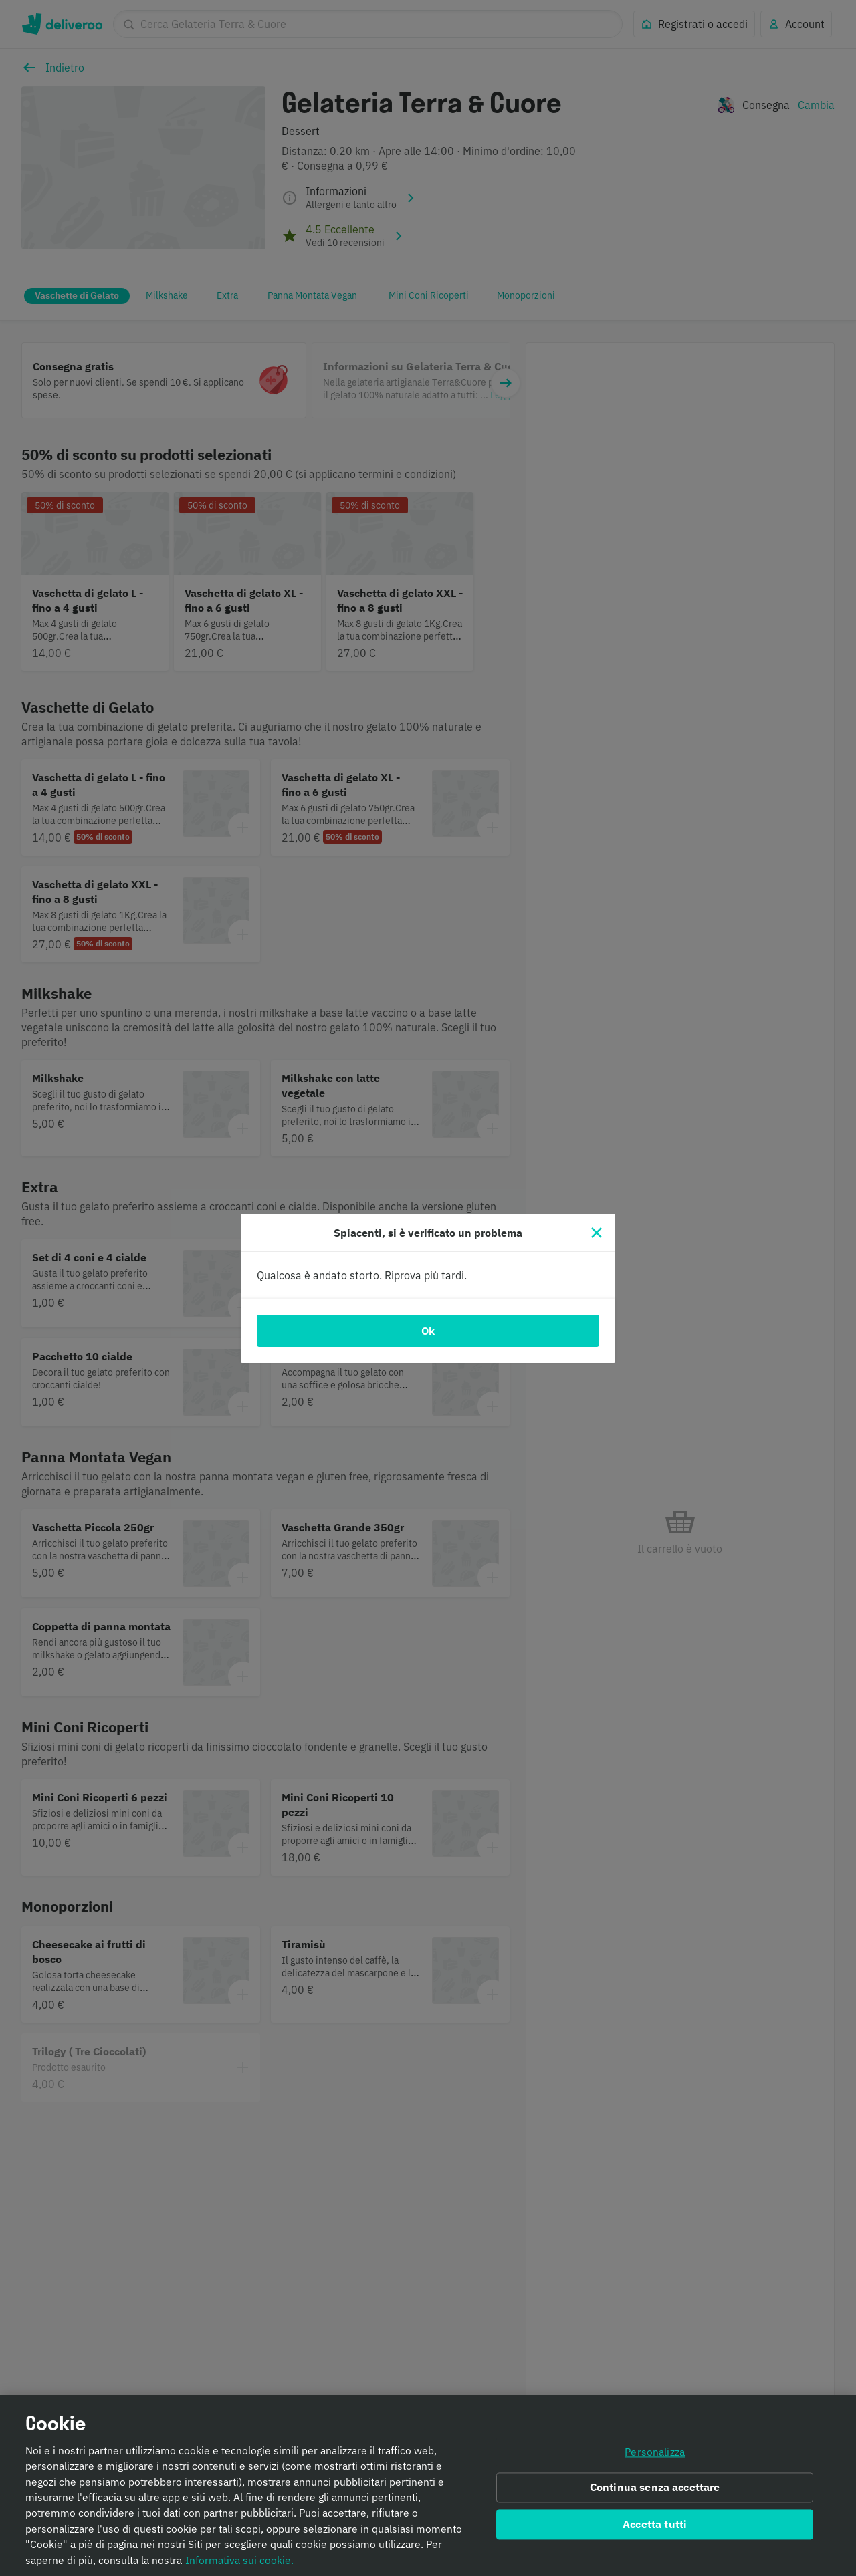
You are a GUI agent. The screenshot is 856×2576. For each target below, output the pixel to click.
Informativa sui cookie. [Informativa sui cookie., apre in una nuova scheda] (239, 2565)
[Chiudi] (596, 1233)
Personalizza (655, 2457)
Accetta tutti (655, 2530)
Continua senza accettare (655, 2493)
